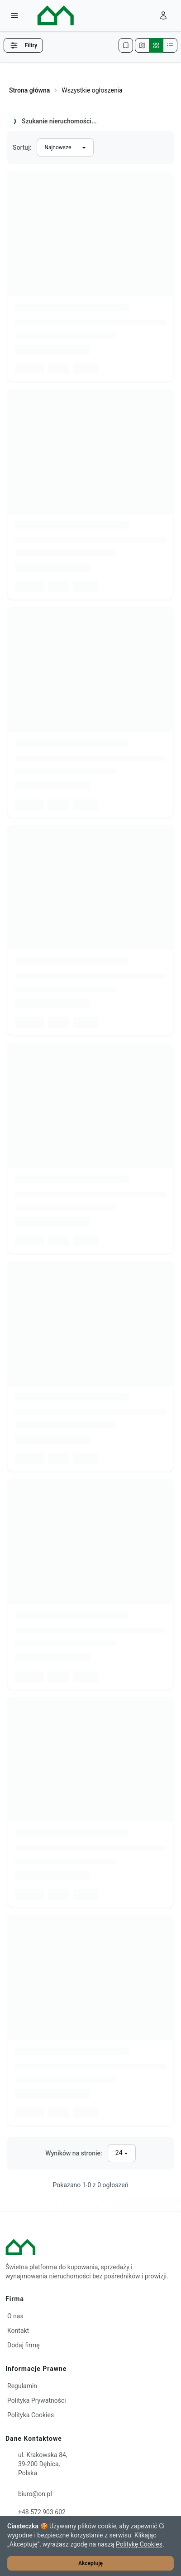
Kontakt (18, 2330)
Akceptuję (90, 2563)
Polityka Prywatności (36, 2400)
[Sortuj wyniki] (65, 147)
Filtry (23, 45)
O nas (15, 2316)
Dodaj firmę (23, 2345)
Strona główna (29, 90)
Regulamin (22, 2386)
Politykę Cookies (139, 2544)
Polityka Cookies (30, 2415)
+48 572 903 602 (42, 2512)
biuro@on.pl (35, 2494)
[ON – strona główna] (47, 15)
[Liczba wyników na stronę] (122, 2153)
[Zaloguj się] (163, 15)
